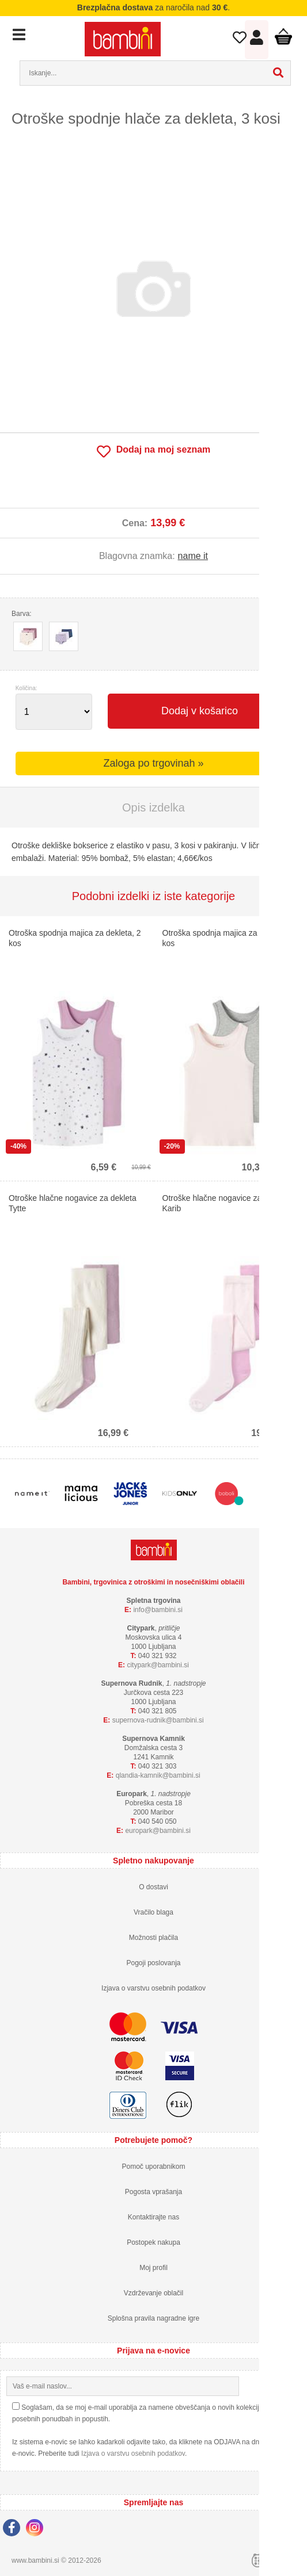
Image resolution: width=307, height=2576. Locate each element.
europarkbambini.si (158, 1831)
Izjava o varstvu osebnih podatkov (153, 1988)
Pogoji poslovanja (153, 1963)
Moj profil (153, 2268)
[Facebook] (14, 2529)
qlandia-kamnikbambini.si (158, 1775)
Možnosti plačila (153, 1938)
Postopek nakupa (153, 2242)
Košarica (282, 36)
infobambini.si (158, 1610)
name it (193, 556)
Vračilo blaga (153, 1912)
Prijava (256, 40)
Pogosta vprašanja (153, 2192)
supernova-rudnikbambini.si (158, 1720)
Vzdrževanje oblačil (153, 2293)
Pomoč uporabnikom (153, 2166)
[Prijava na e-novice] (291, 2386)
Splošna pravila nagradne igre (153, 2318)
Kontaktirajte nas (153, 2217)
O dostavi (153, 1887)
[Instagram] (37, 2529)
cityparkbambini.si (158, 1665)
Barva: (22, 614)
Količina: (26, 688)
